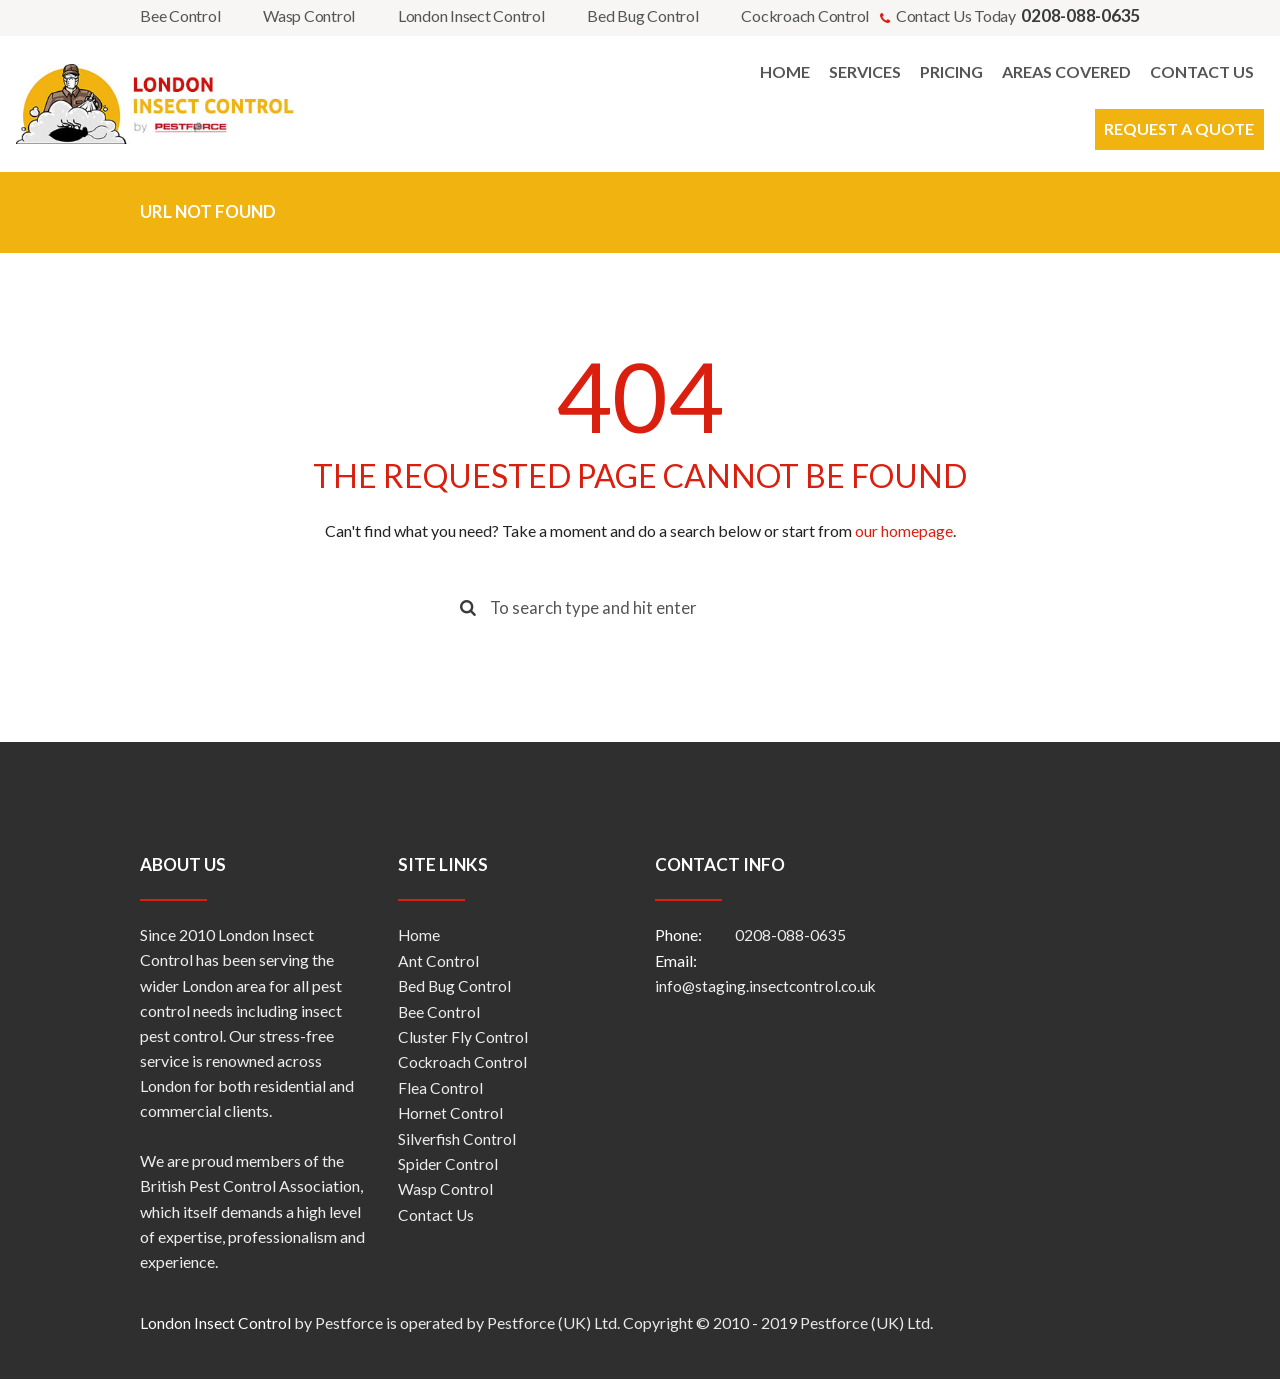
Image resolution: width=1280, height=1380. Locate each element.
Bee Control (180, 15)
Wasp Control (309, 15)
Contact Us (437, 1213)
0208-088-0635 (790, 936)
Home (419, 936)
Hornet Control (451, 1112)
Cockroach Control (805, 15)
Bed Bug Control (642, 15)
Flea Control (440, 1087)
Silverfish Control (457, 1137)
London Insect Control (471, 15)
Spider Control (448, 1162)
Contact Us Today (1018, 15)
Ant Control (438, 961)
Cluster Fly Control (463, 1037)
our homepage (904, 530)
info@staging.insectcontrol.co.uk (768, 986)
